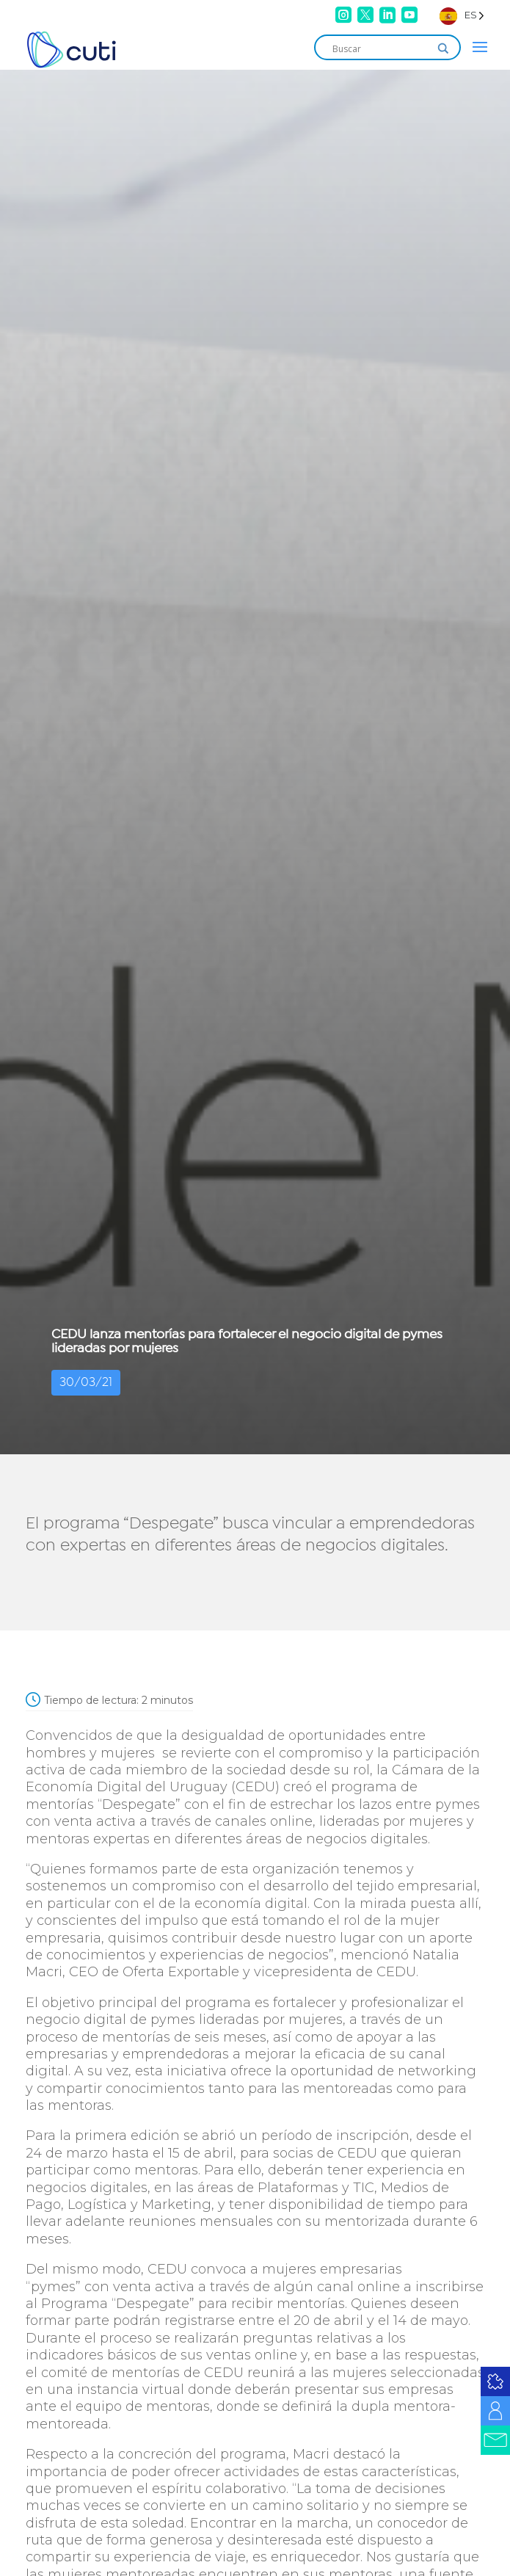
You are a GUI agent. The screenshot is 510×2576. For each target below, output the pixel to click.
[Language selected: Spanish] (462, 15)
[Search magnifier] (443, 48)
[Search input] (380, 48)
